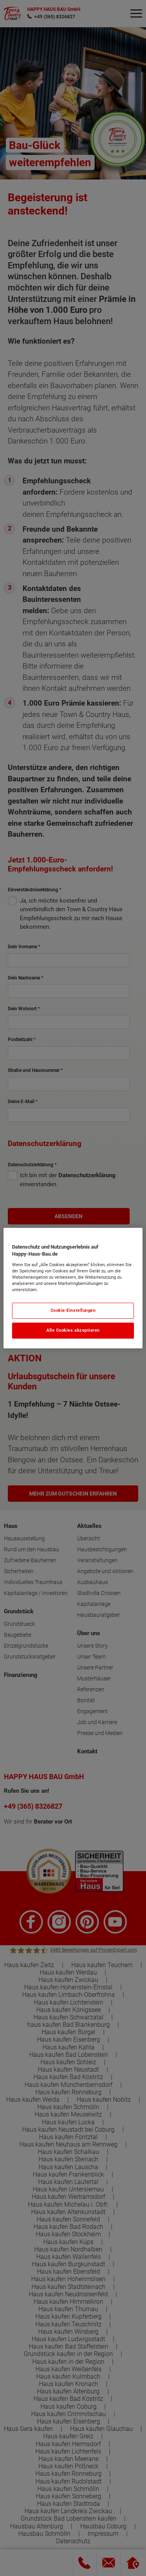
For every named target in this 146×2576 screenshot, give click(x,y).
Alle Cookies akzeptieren (73, 1329)
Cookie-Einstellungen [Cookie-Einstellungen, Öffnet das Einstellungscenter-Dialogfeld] (73, 1310)
